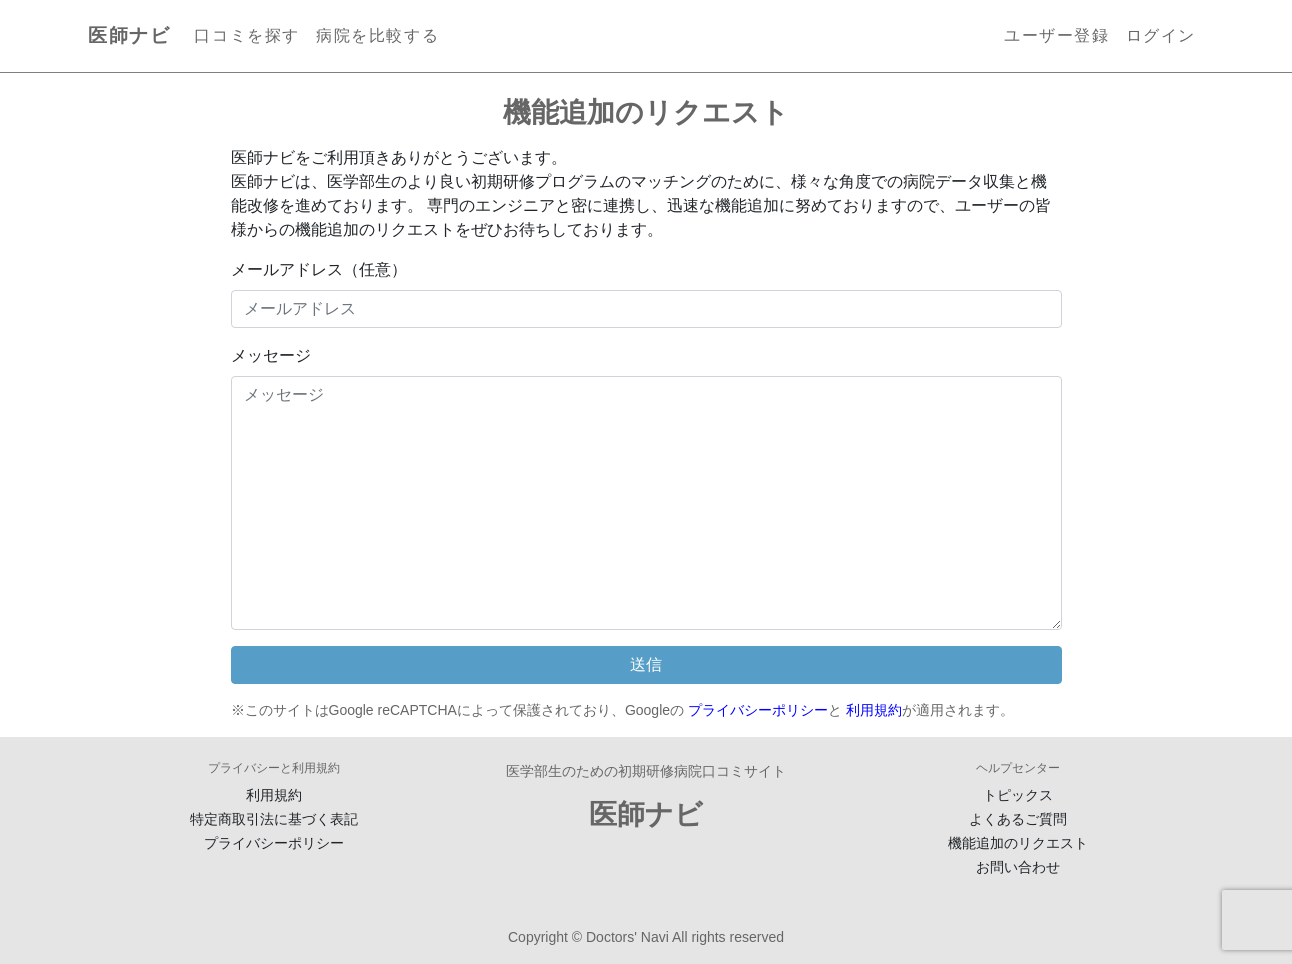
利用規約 (874, 710)
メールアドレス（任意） (319, 269)
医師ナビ (129, 35)
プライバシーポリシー (758, 710)
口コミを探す (247, 35)
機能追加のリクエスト (1018, 843)
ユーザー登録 (1057, 35)
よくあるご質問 (1018, 819)
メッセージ (271, 355)
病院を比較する (377, 35)
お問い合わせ (1018, 867)
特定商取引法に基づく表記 (274, 819)
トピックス (1018, 795)
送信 (646, 664)
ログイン (1161, 35)
